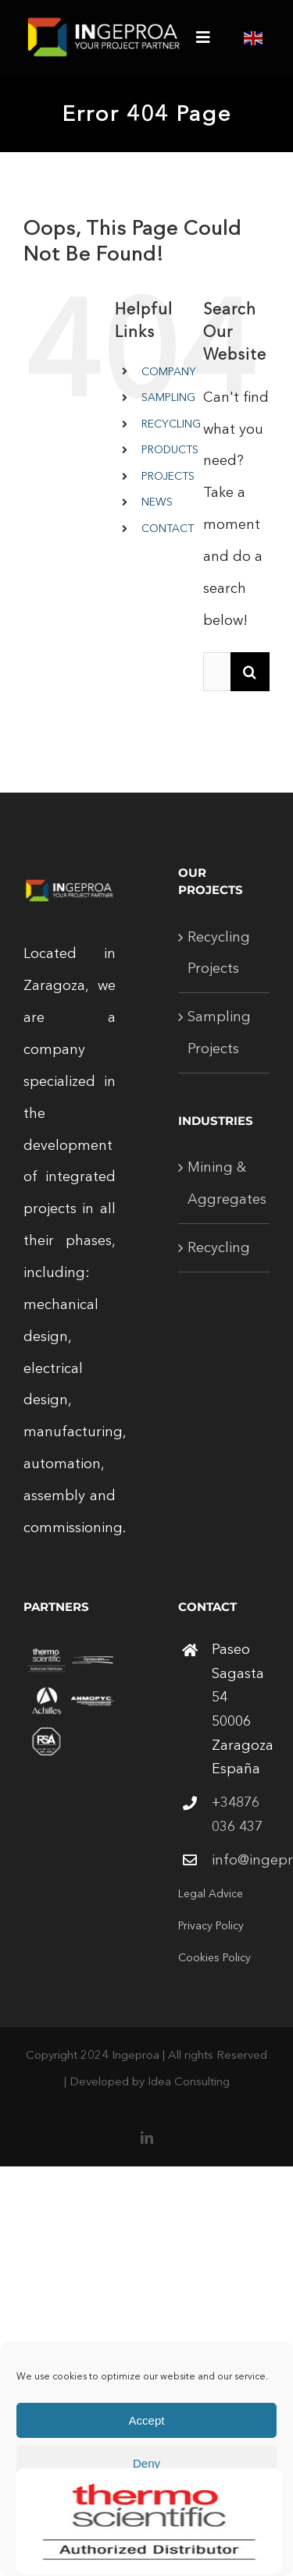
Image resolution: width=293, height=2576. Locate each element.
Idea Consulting (189, 2081)
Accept (147, 2420)
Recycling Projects (219, 953)
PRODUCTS (169, 449)
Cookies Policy (214, 1957)
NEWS (157, 502)
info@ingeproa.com (241, 1859)
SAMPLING (168, 397)
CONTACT (167, 528)
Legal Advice (210, 1893)
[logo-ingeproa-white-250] (103, 22)
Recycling (219, 1247)
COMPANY (168, 371)
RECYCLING (171, 424)
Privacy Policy (211, 1925)
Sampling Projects (219, 1032)
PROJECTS (168, 476)
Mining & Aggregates (225, 1183)
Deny (146, 2463)
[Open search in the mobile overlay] (147, 553)
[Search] (250, 671)
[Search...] (216, 671)
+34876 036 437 (237, 1814)
